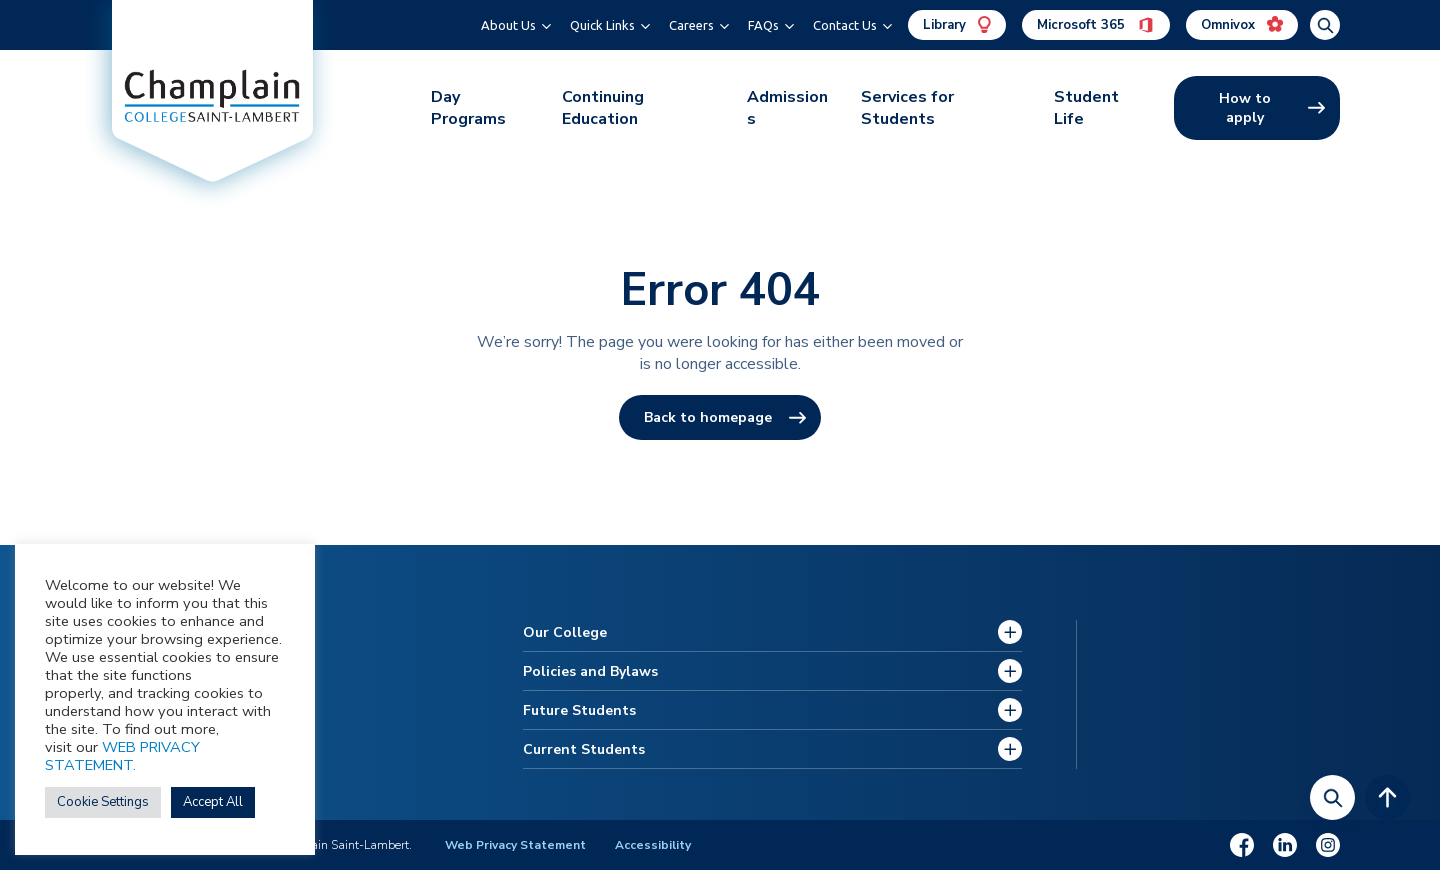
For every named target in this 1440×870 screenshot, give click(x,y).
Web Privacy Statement (515, 845)
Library (957, 25)
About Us (508, 25)
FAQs (763, 25)
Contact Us (845, 25)
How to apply (1245, 108)
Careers (691, 25)
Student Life (1086, 108)
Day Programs (468, 108)
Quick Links (602, 25)
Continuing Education (603, 108)
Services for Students (907, 108)
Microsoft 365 (1096, 25)
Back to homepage (708, 417)
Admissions (787, 108)
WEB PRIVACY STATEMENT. (122, 756)
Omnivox (1242, 25)
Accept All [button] (213, 802)
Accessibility (653, 845)
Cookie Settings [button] (103, 802)
